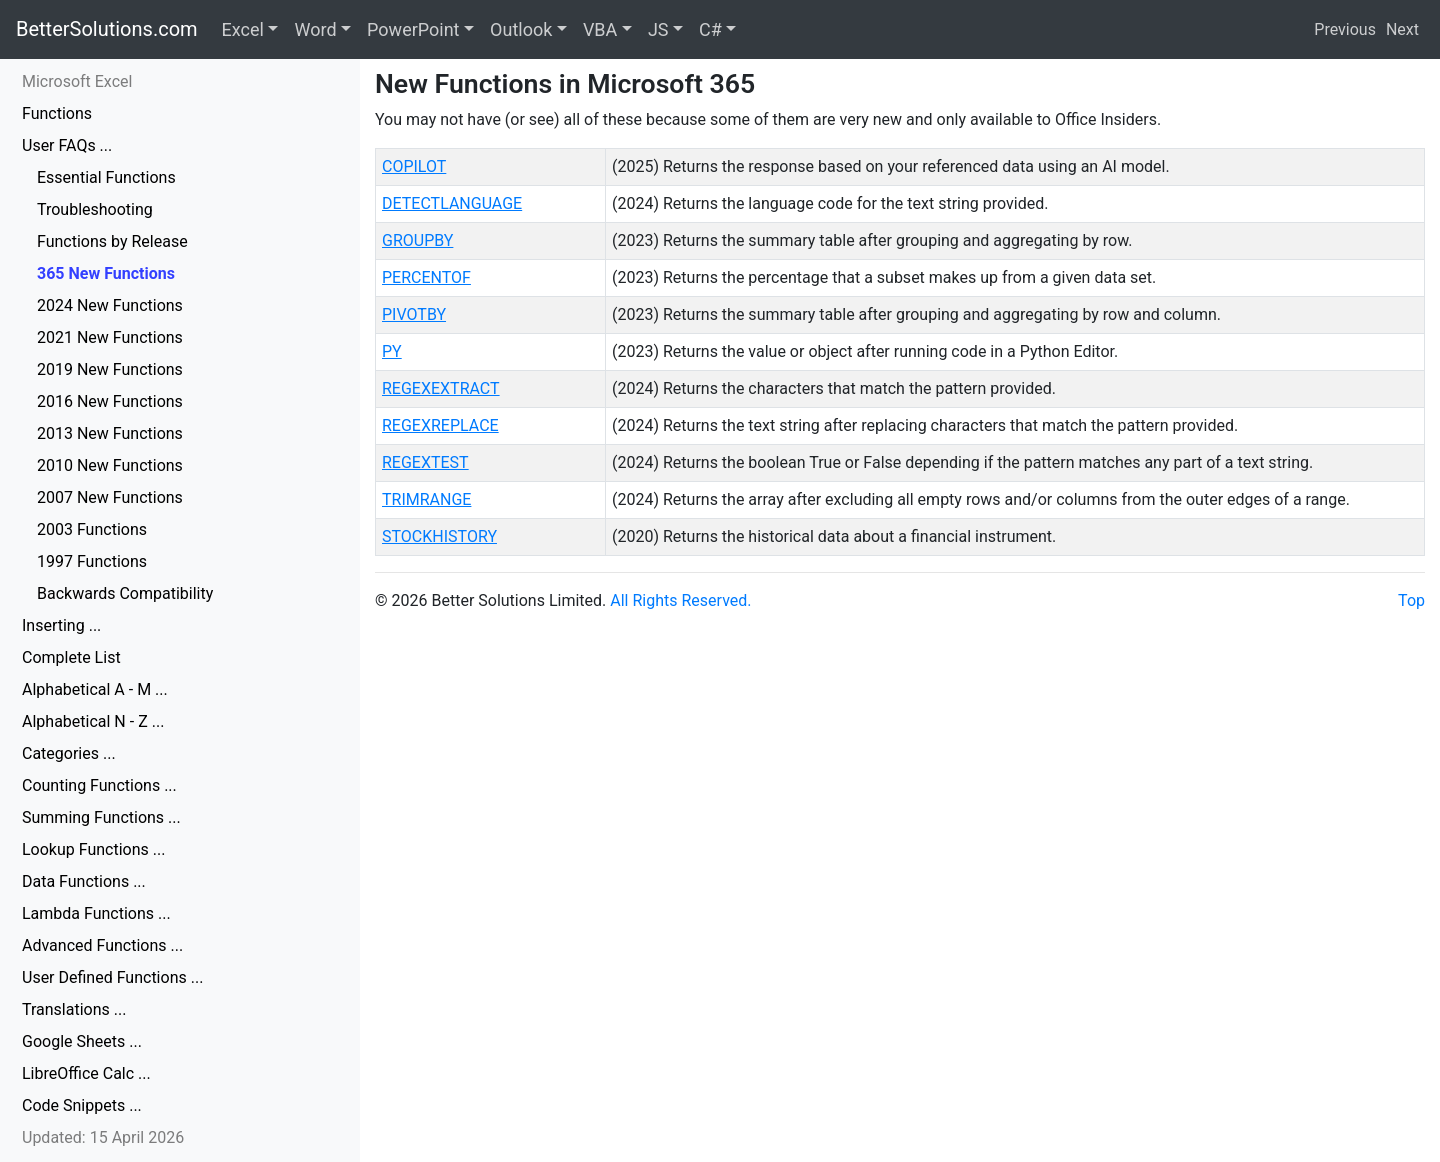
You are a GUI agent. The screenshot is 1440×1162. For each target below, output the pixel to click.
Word (315, 29)
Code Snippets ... (82, 1105)
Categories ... (69, 753)
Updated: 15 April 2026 (103, 1137)
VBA (600, 29)
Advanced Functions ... (102, 945)
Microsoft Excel (77, 81)
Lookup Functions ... (93, 849)
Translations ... (74, 1009)
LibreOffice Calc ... (86, 1073)
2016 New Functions (110, 401)
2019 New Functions (110, 369)
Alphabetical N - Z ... (93, 721)
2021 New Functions (110, 337)
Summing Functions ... (101, 817)
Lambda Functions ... (96, 913)
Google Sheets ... (82, 1041)
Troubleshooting (95, 209)
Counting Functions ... (99, 785)
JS (658, 29)
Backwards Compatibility (125, 593)
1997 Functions (92, 561)
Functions (57, 113)
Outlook (521, 29)
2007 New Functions (110, 497)
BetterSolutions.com (107, 29)
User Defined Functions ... (112, 977)
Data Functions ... (84, 881)
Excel (243, 29)
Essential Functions (106, 177)
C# (710, 29)
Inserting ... (61, 625)
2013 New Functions (110, 433)
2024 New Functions (110, 305)
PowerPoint (413, 29)
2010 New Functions (110, 465)
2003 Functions (92, 529)
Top (1411, 600)
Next (1402, 29)
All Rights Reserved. (680, 600)
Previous (1345, 29)
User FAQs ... (67, 145)
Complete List (71, 657)
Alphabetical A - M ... (95, 689)
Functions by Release (112, 241)
